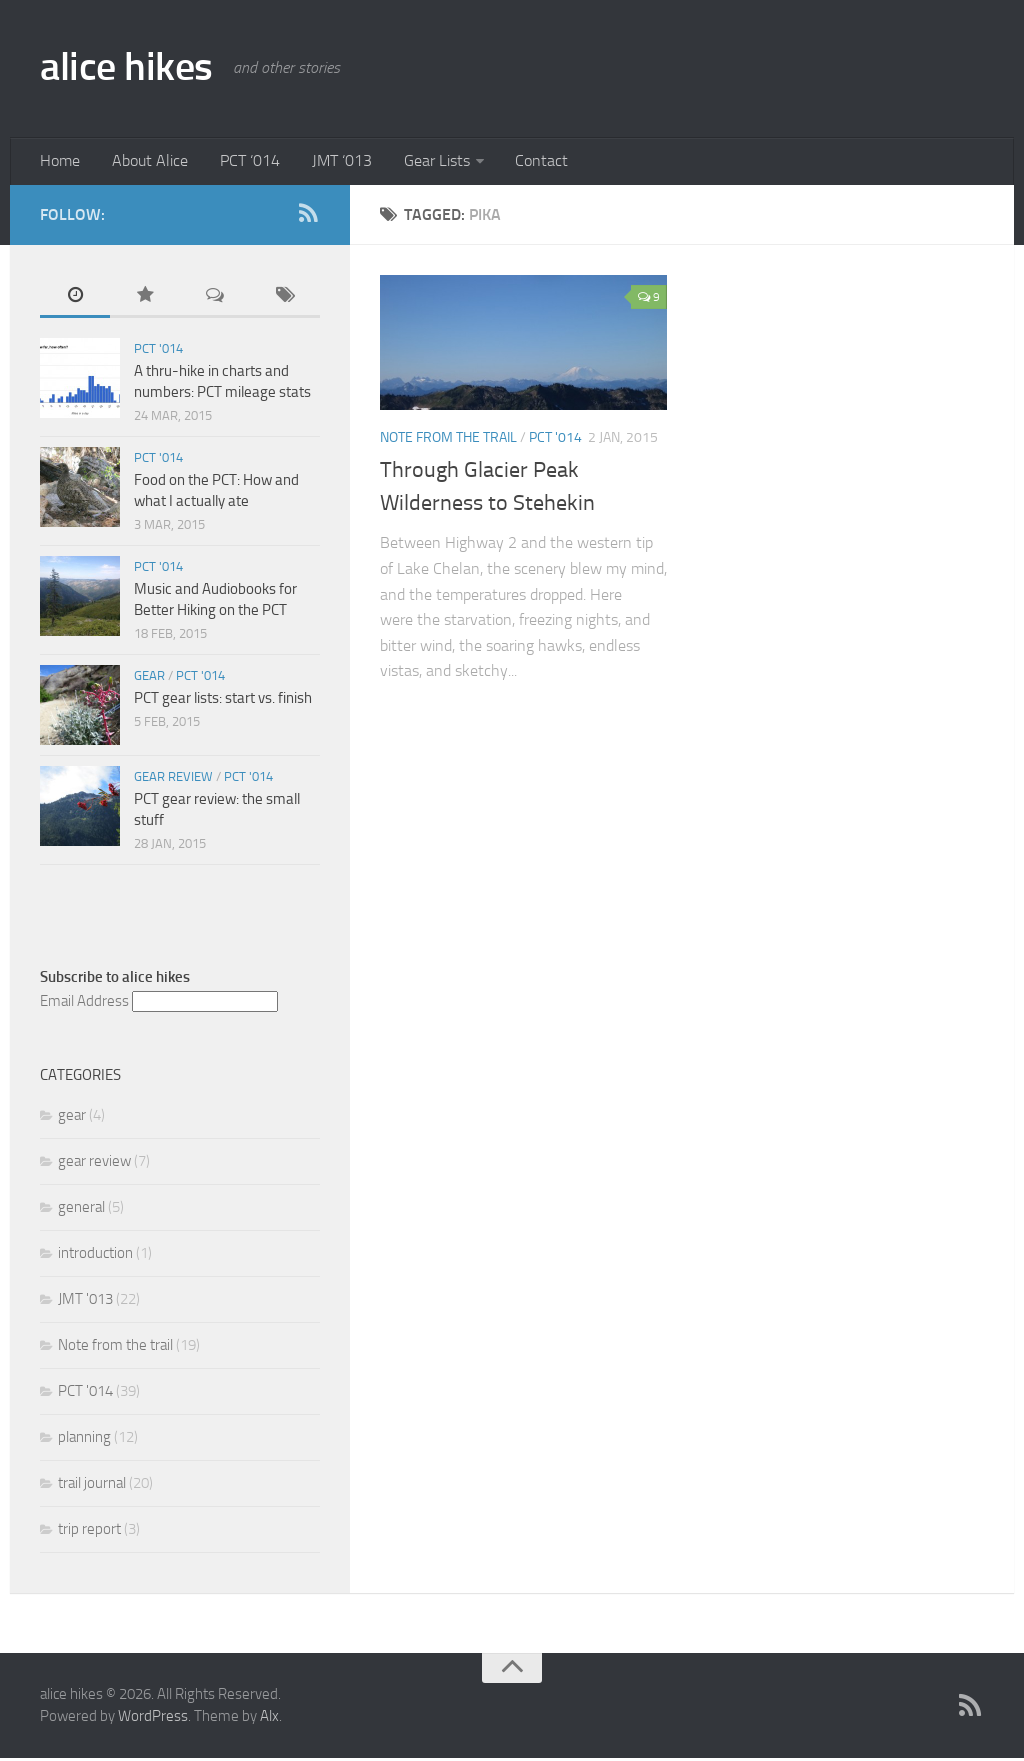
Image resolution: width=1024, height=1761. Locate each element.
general (81, 1210)
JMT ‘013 (329, 162)
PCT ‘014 (241, 162)
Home (59, 162)
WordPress (153, 1720)
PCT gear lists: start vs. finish (223, 701)
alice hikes (130, 68)
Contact (521, 162)
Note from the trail (448, 440)
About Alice (145, 162)
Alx (269, 1720)
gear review (173, 779)
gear (149, 678)
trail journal (92, 1486)
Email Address (84, 1004)
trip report (89, 1532)
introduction (95, 1256)
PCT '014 (555, 440)
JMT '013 (85, 1302)
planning (84, 1440)
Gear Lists (420, 162)
